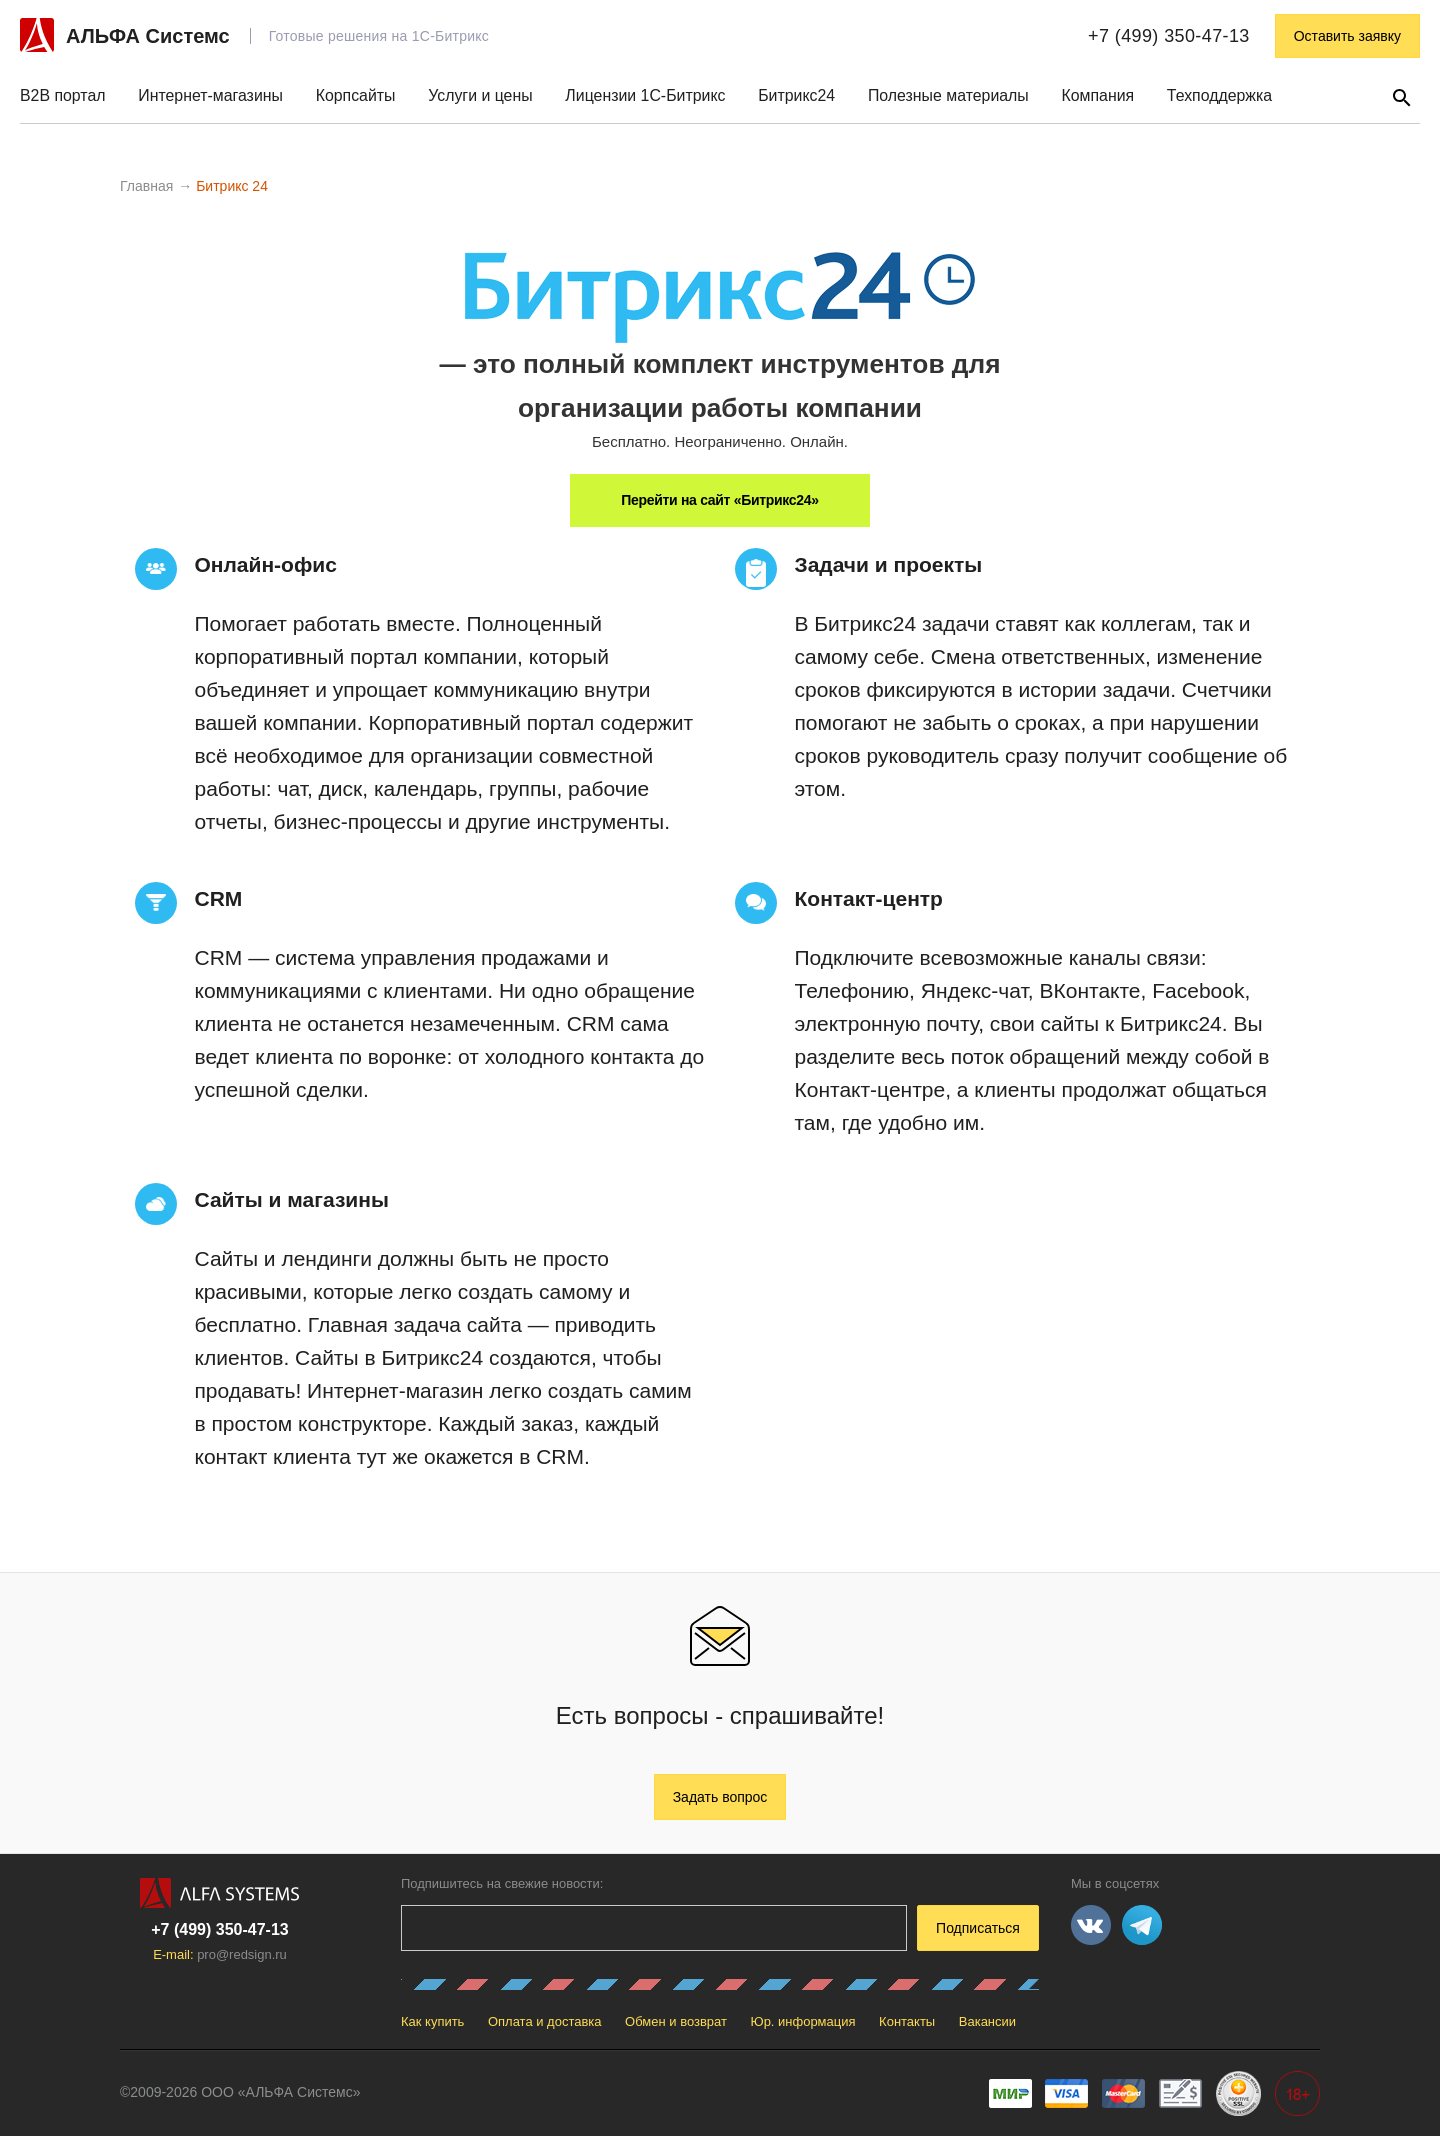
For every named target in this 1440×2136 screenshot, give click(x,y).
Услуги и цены (480, 95)
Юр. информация (803, 2021)
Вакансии (987, 2021)
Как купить (432, 2021)
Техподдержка (1219, 95)
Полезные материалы (948, 95)
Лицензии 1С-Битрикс (645, 95)
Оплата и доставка (545, 2021)
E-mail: (220, 1954)
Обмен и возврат (676, 2021)
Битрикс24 (796, 95)
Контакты (907, 2021)
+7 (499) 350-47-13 (1169, 36)
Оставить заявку (1347, 36)
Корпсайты (356, 95)
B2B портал (63, 95)
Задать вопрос (720, 1797)
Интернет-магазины (210, 95)
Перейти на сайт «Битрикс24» (719, 500)
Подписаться (978, 1928)
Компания (1097, 95)
